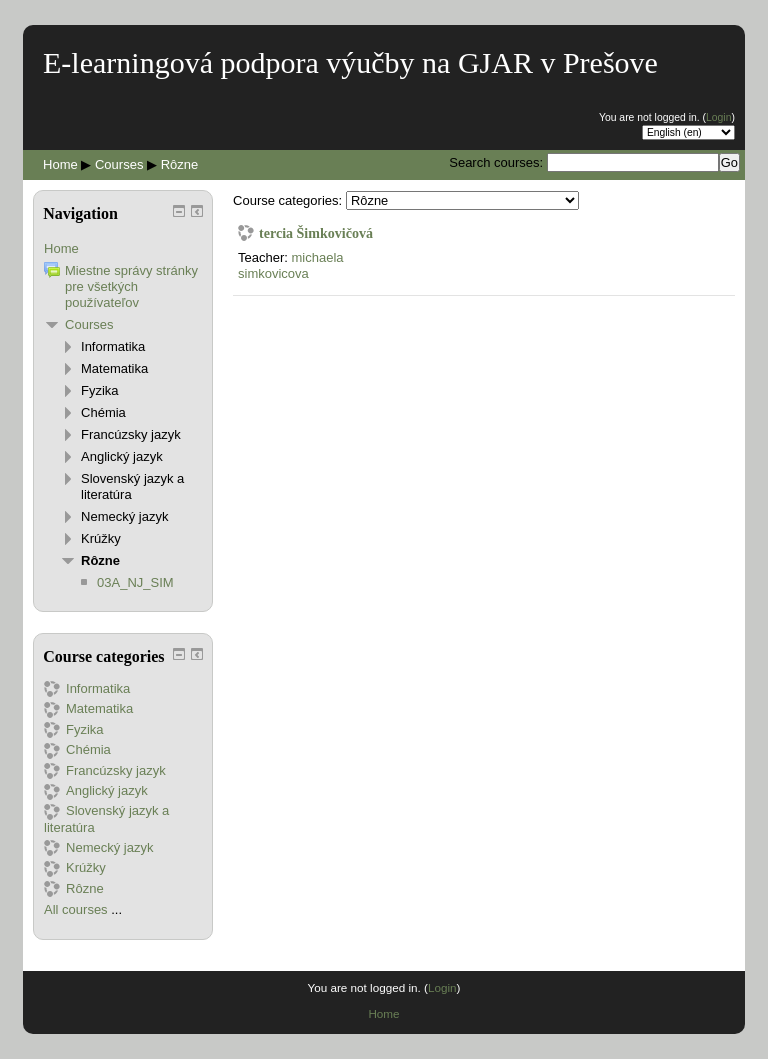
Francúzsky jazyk (131, 434)
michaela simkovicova (291, 265)
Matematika (114, 368)
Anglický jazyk (122, 456)
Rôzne (180, 164)
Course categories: (287, 200)
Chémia (103, 412)
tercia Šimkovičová (316, 233)
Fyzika (100, 390)
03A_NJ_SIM (135, 582)
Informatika (113, 346)
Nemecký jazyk (124, 516)
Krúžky (101, 538)
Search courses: (498, 162)
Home (60, 164)
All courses (76, 909)
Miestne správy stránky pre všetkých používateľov (131, 286)
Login (718, 117)
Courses (119, 164)
